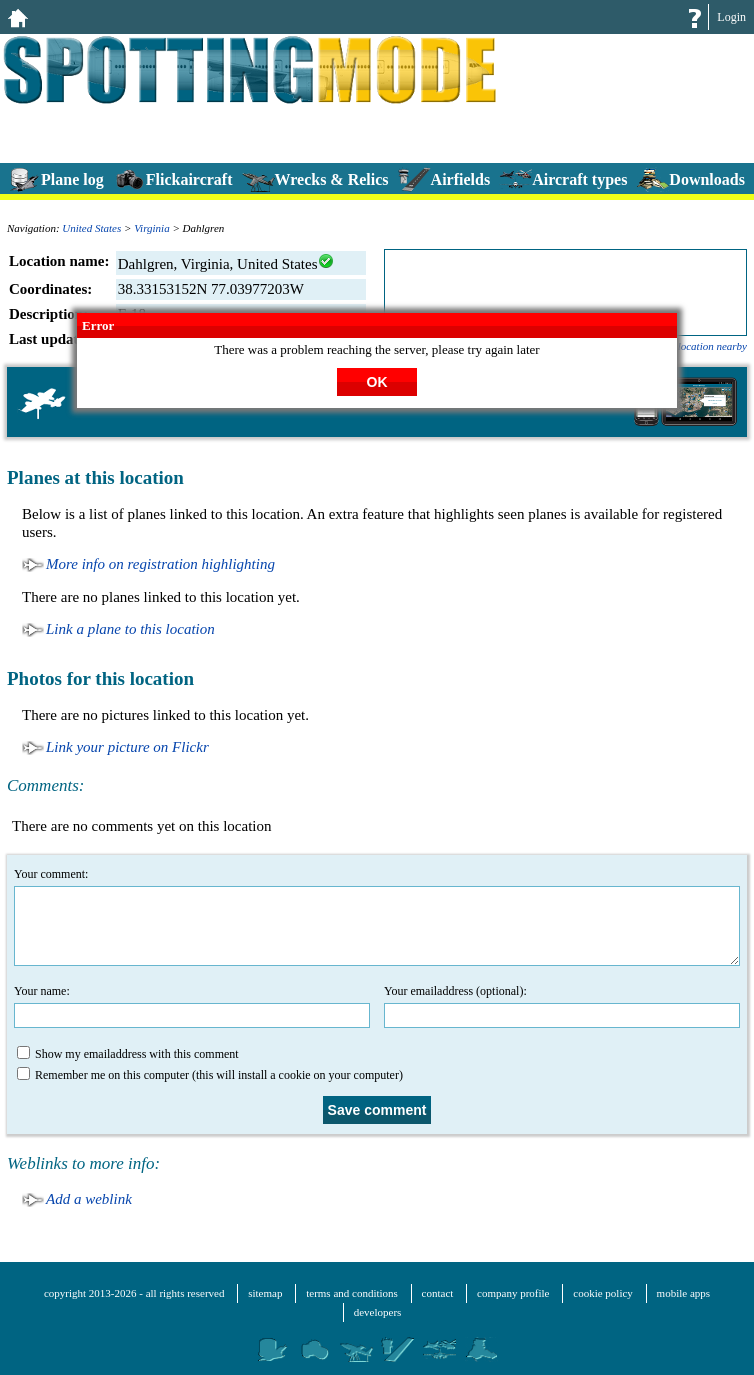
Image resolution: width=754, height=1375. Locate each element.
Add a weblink (89, 1199)
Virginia (151, 228)
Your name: (192, 1006)
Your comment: (377, 916)
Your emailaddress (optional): (562, 1006)
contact (438, 1293)
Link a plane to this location (130, 629)
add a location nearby (698, 346)
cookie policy (603, 1293)
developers (378, 1312)
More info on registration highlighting (160, 564)
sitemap (265, 1293)
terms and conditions (352, 1293)
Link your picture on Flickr (127, 747)
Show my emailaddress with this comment (128, 1053)
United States (91, 228)
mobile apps (683, 1293)
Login (731, 17)
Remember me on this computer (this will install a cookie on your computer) (210, 1074)
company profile (513, 1293)
